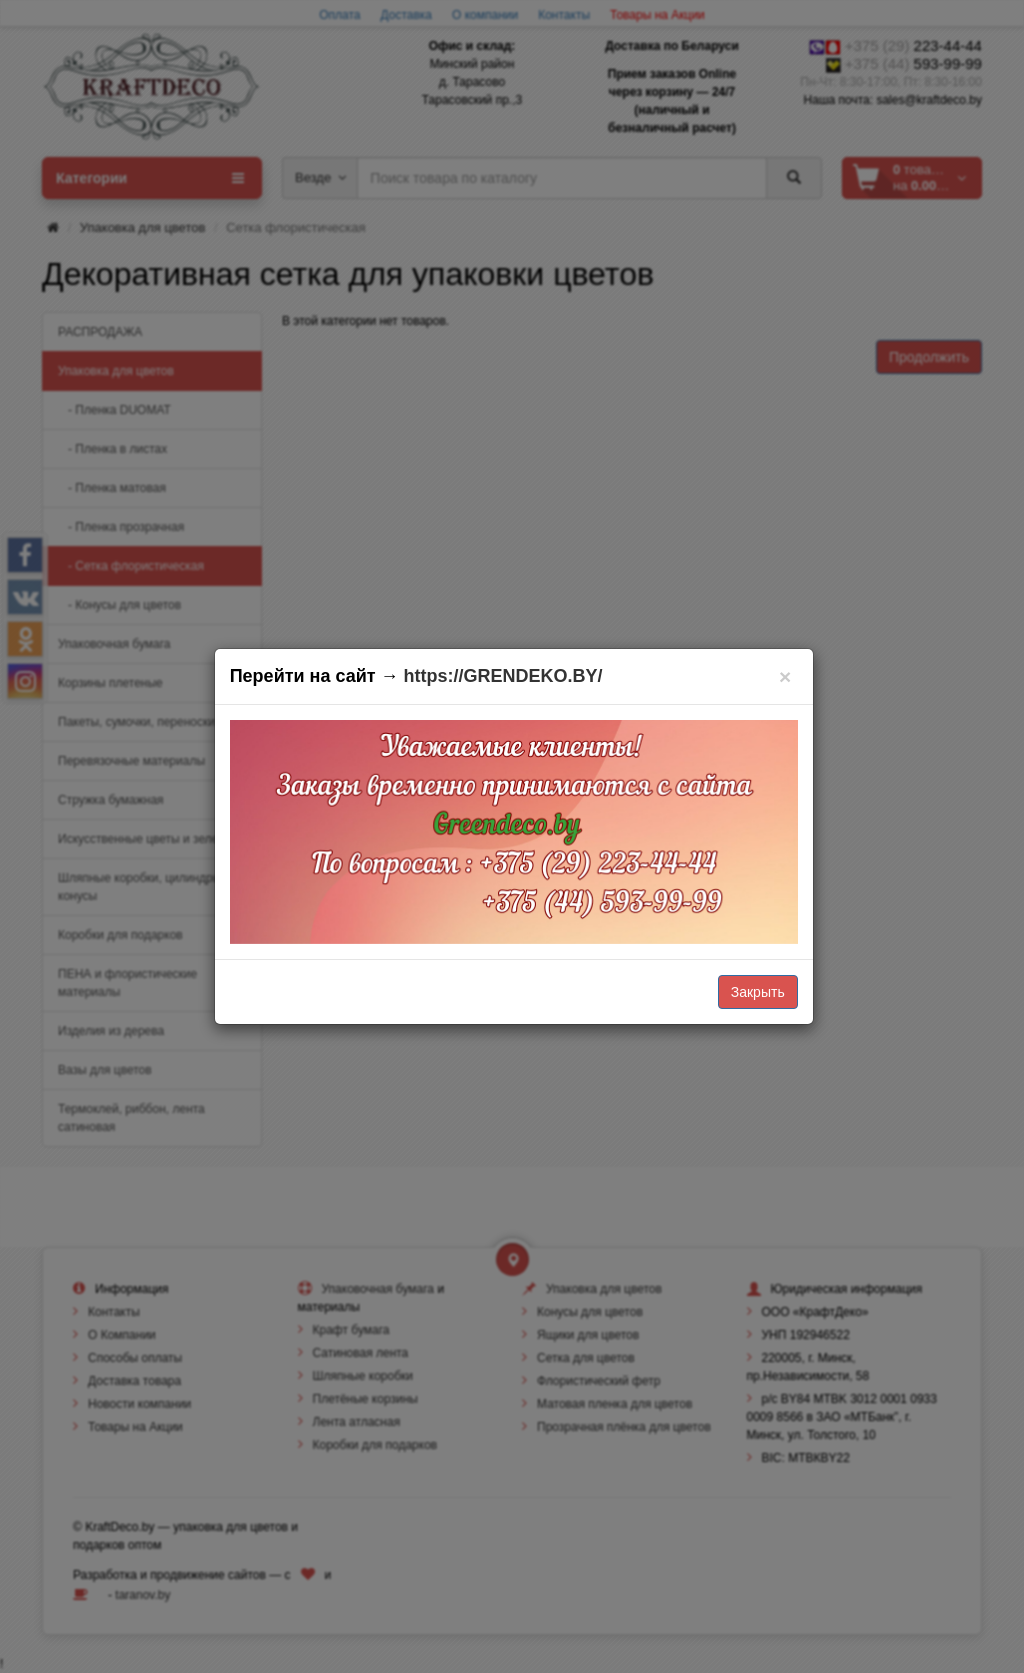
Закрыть (758, 992)
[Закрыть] (785, 676)
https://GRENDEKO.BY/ (503, 676)
